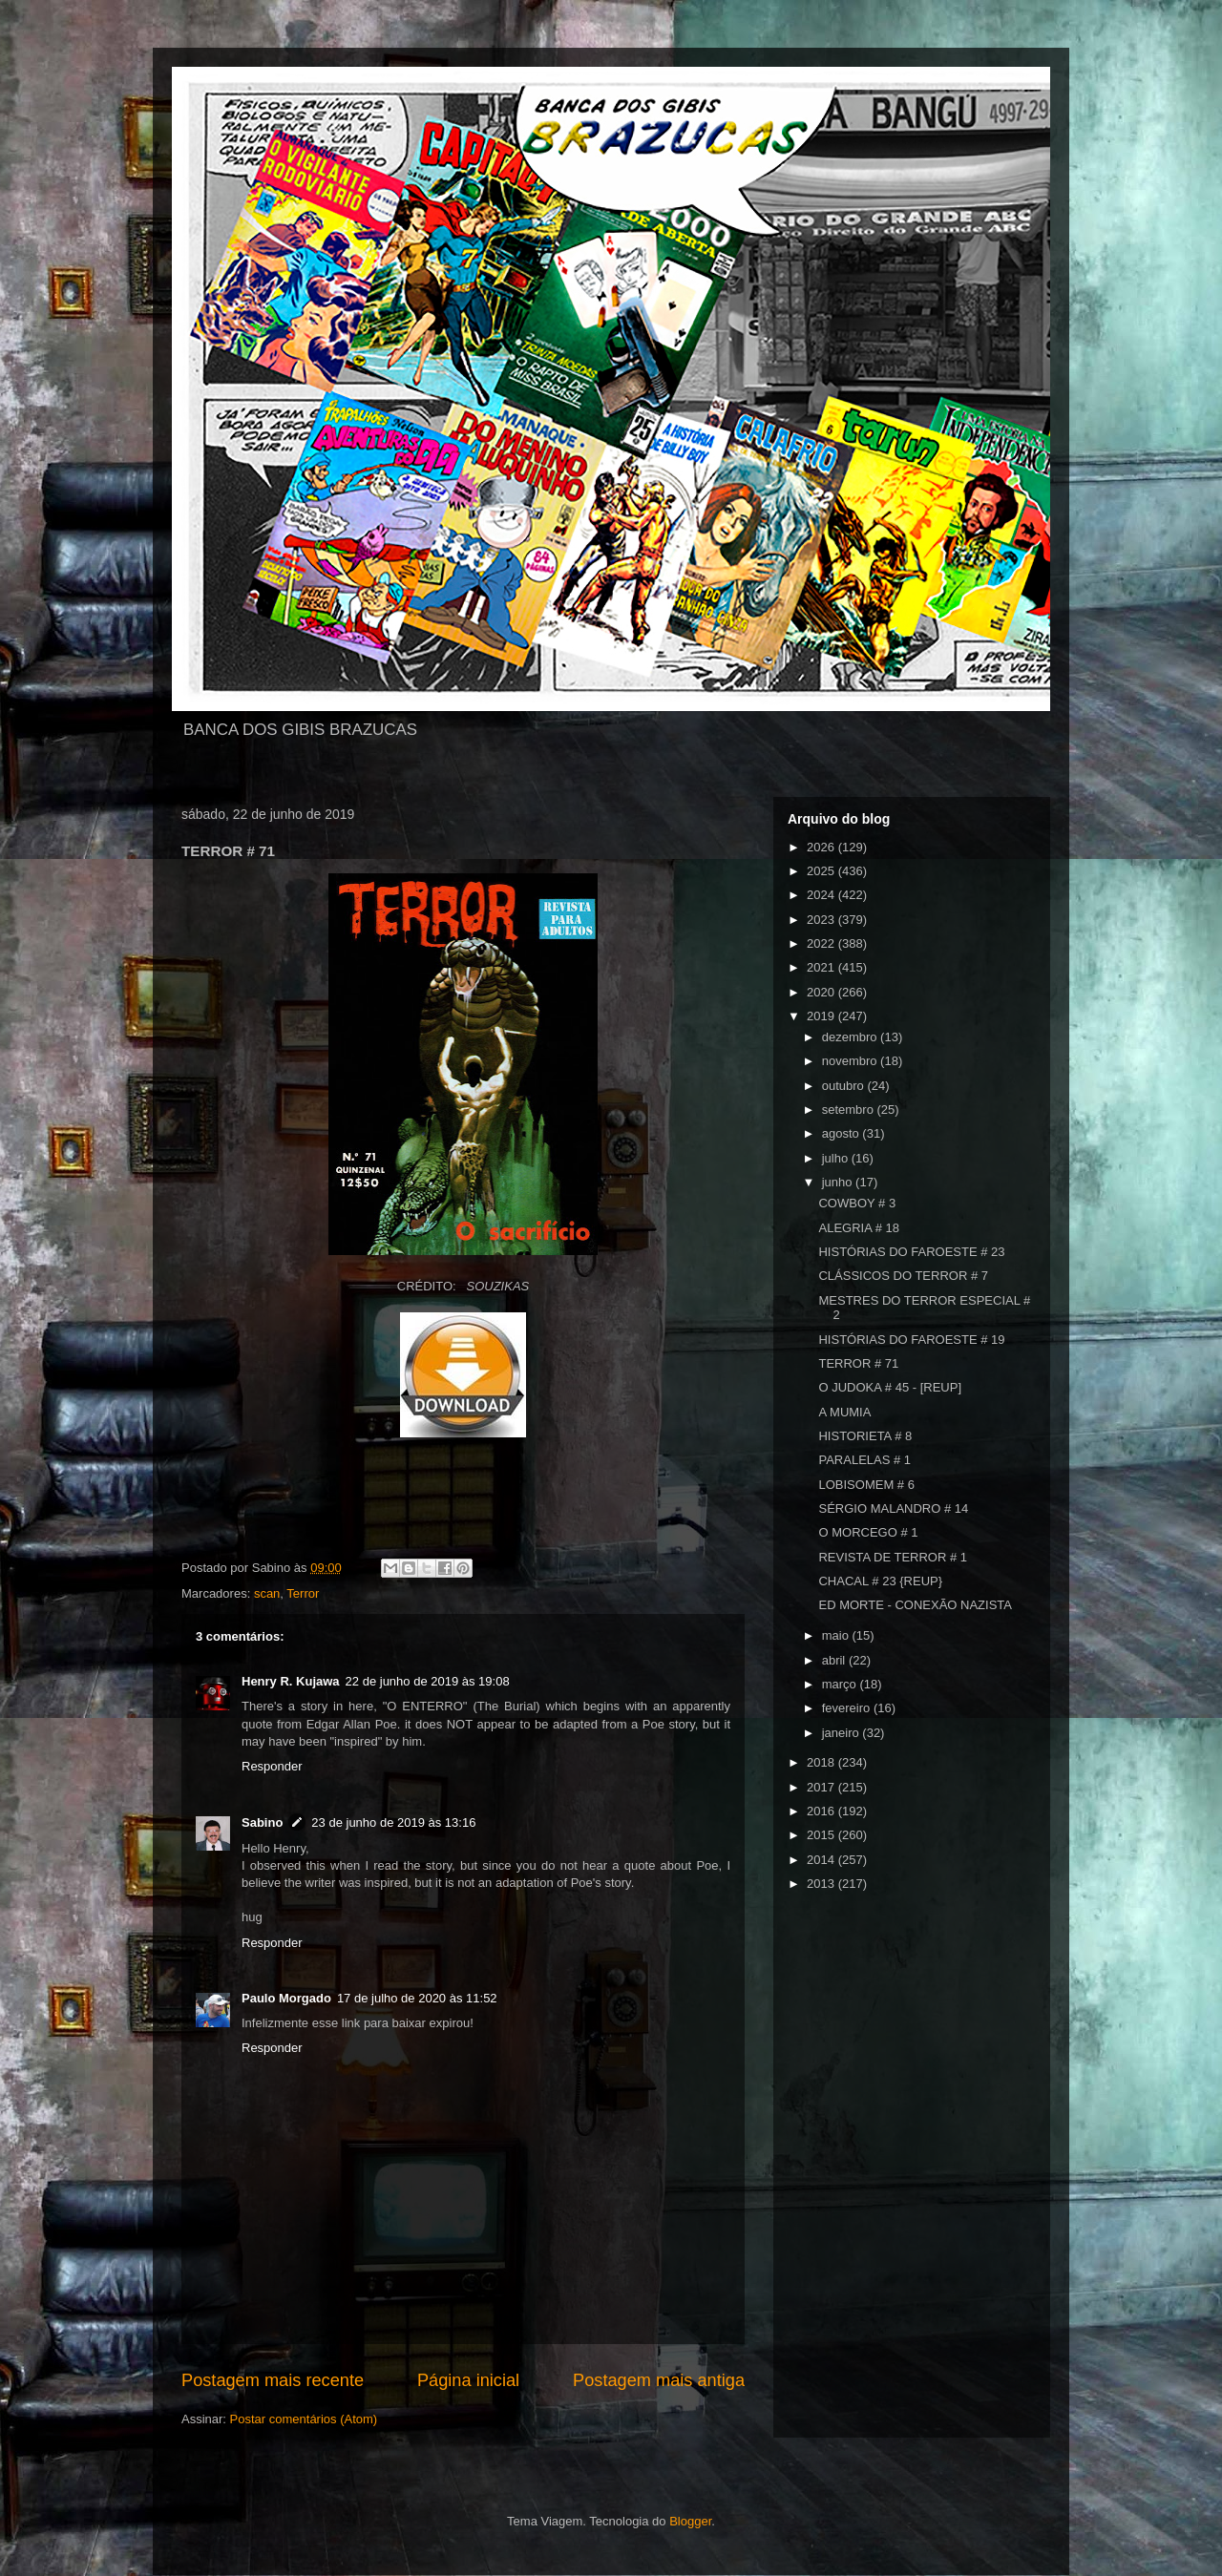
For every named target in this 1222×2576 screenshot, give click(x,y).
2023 (822, 919)
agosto (842, 1133)
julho (837, 1158)
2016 (822, 1811)
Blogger (690, 2521)
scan (267, 1593)
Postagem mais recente (272, 2380)
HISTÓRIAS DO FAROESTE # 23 (911, 1252)
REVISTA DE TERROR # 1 (892, 1557)
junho (838, 1182)
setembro (849, 1109)
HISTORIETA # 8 (865, 1436)
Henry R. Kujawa (291, 1681)
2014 (822, 1860)
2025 (822, 871)
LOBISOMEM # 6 (866, 1484)
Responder (272, 1766)
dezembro (851, 1037)
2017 (822, 1787)
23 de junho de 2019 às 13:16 (393, 1822)
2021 (822, 967)
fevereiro (848, 1708)
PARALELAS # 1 (864, 1460)
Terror (302, 1593)
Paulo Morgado (286, 1998)
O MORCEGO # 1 (867, 1532)
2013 (822, 1883)
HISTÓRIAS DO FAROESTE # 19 (911, 1339)
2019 (822, 1016)
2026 (822, 847)
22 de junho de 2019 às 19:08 (428, 1681)
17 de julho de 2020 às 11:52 (417, 1998)
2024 (822, 895)
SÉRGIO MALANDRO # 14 (893, 1508)
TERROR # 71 (858, 1363)
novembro (851, 1061)
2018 (822, 1762)
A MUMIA (844, 1412)
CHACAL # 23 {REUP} (880, 1581)
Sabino (262, 1822)
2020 (822, 992)
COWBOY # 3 (856, 1203)
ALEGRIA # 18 (858, 1228)
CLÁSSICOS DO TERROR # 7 (902, 1275)
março (841, 1684)
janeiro (842, 1733)
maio (837, 1635)
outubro (845, 1086)
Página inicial (468, 2380)
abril (835, 1660)
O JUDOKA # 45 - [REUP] (889, 1387)
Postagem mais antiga (659, 2380)
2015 (822, 1835)
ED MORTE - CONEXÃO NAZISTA (914, 1605)
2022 (822, 943)
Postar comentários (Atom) (304, 2419)
